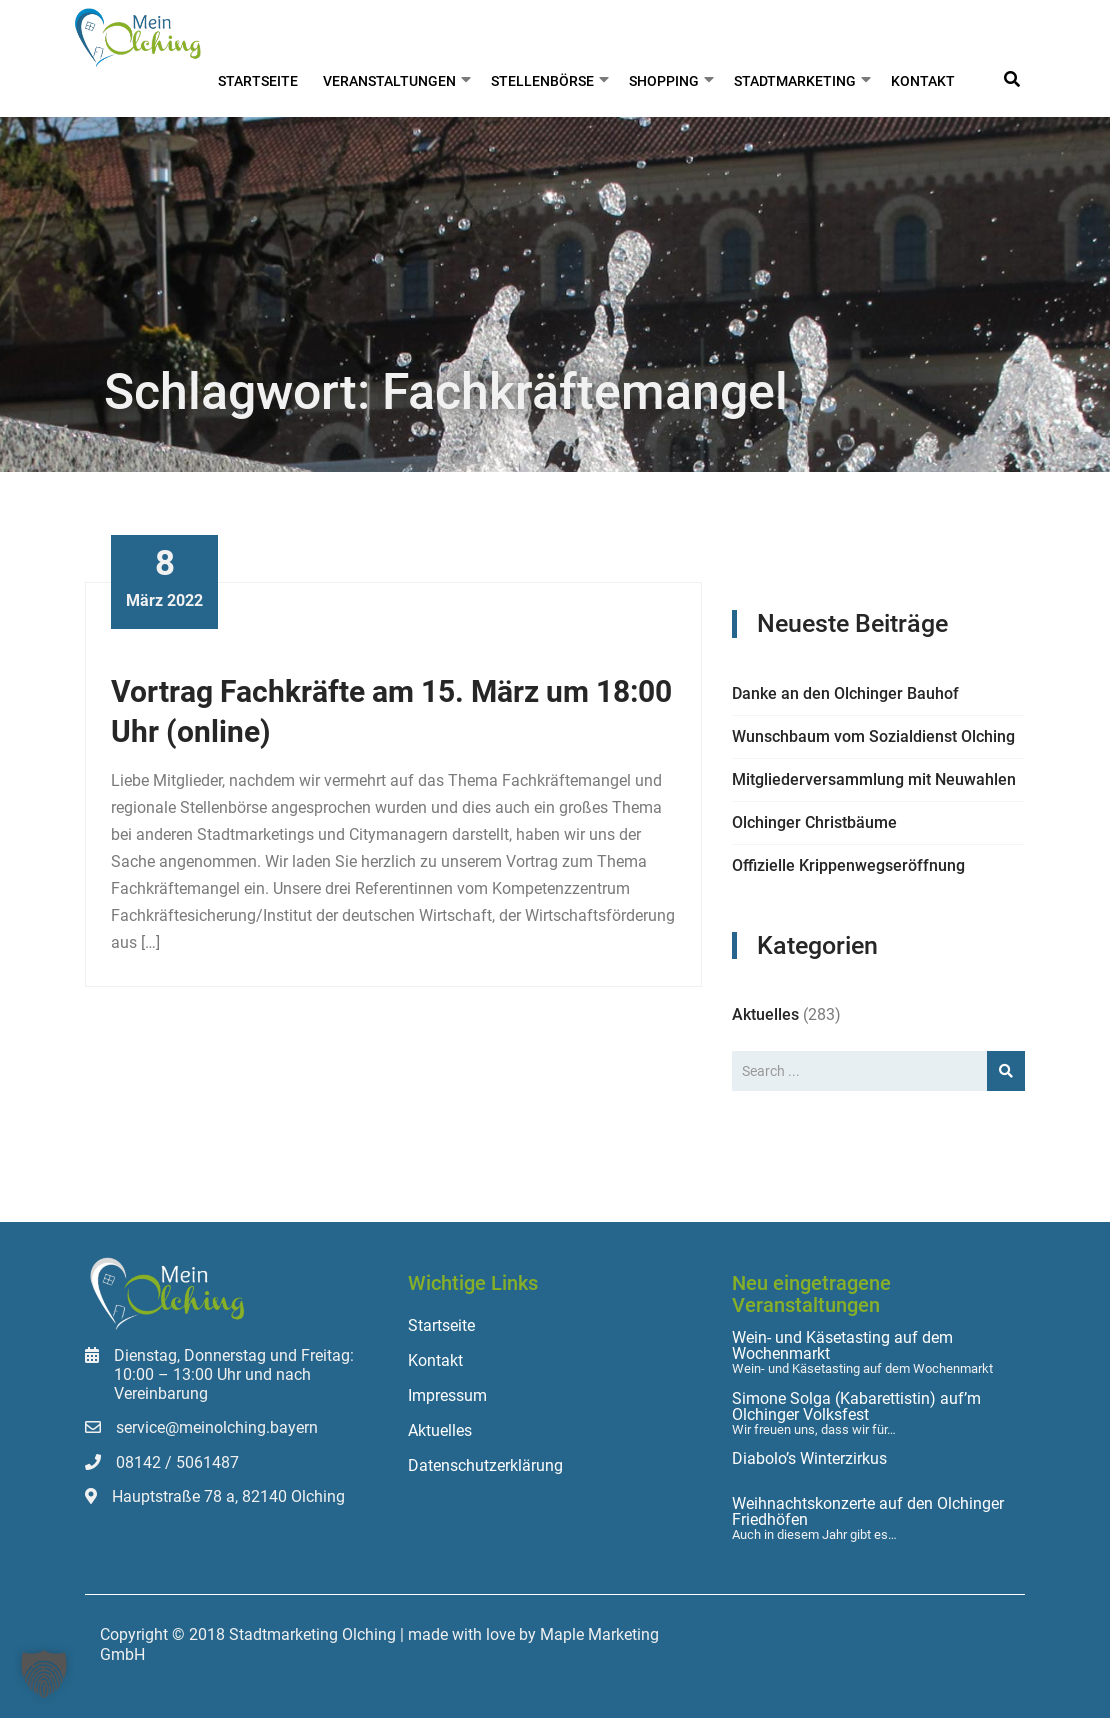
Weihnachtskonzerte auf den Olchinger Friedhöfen (868, 1512)
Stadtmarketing (795, 81)
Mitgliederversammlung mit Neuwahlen (874, 779)
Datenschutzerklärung (485, 1465)
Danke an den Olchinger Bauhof (845, 693)
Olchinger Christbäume (814, 822)
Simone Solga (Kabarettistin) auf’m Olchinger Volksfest (856, 1407)
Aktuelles (765, 1014)
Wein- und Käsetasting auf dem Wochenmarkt (842, 1346)
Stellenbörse (542, 81)
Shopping (664, 81)
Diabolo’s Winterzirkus (809, 1459)
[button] (44, 1674)
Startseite (258, 81)
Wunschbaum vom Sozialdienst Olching (873, 736)
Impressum (447, 1395)
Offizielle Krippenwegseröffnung (848, 865)
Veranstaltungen (389, 81)
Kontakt (923, 81)
